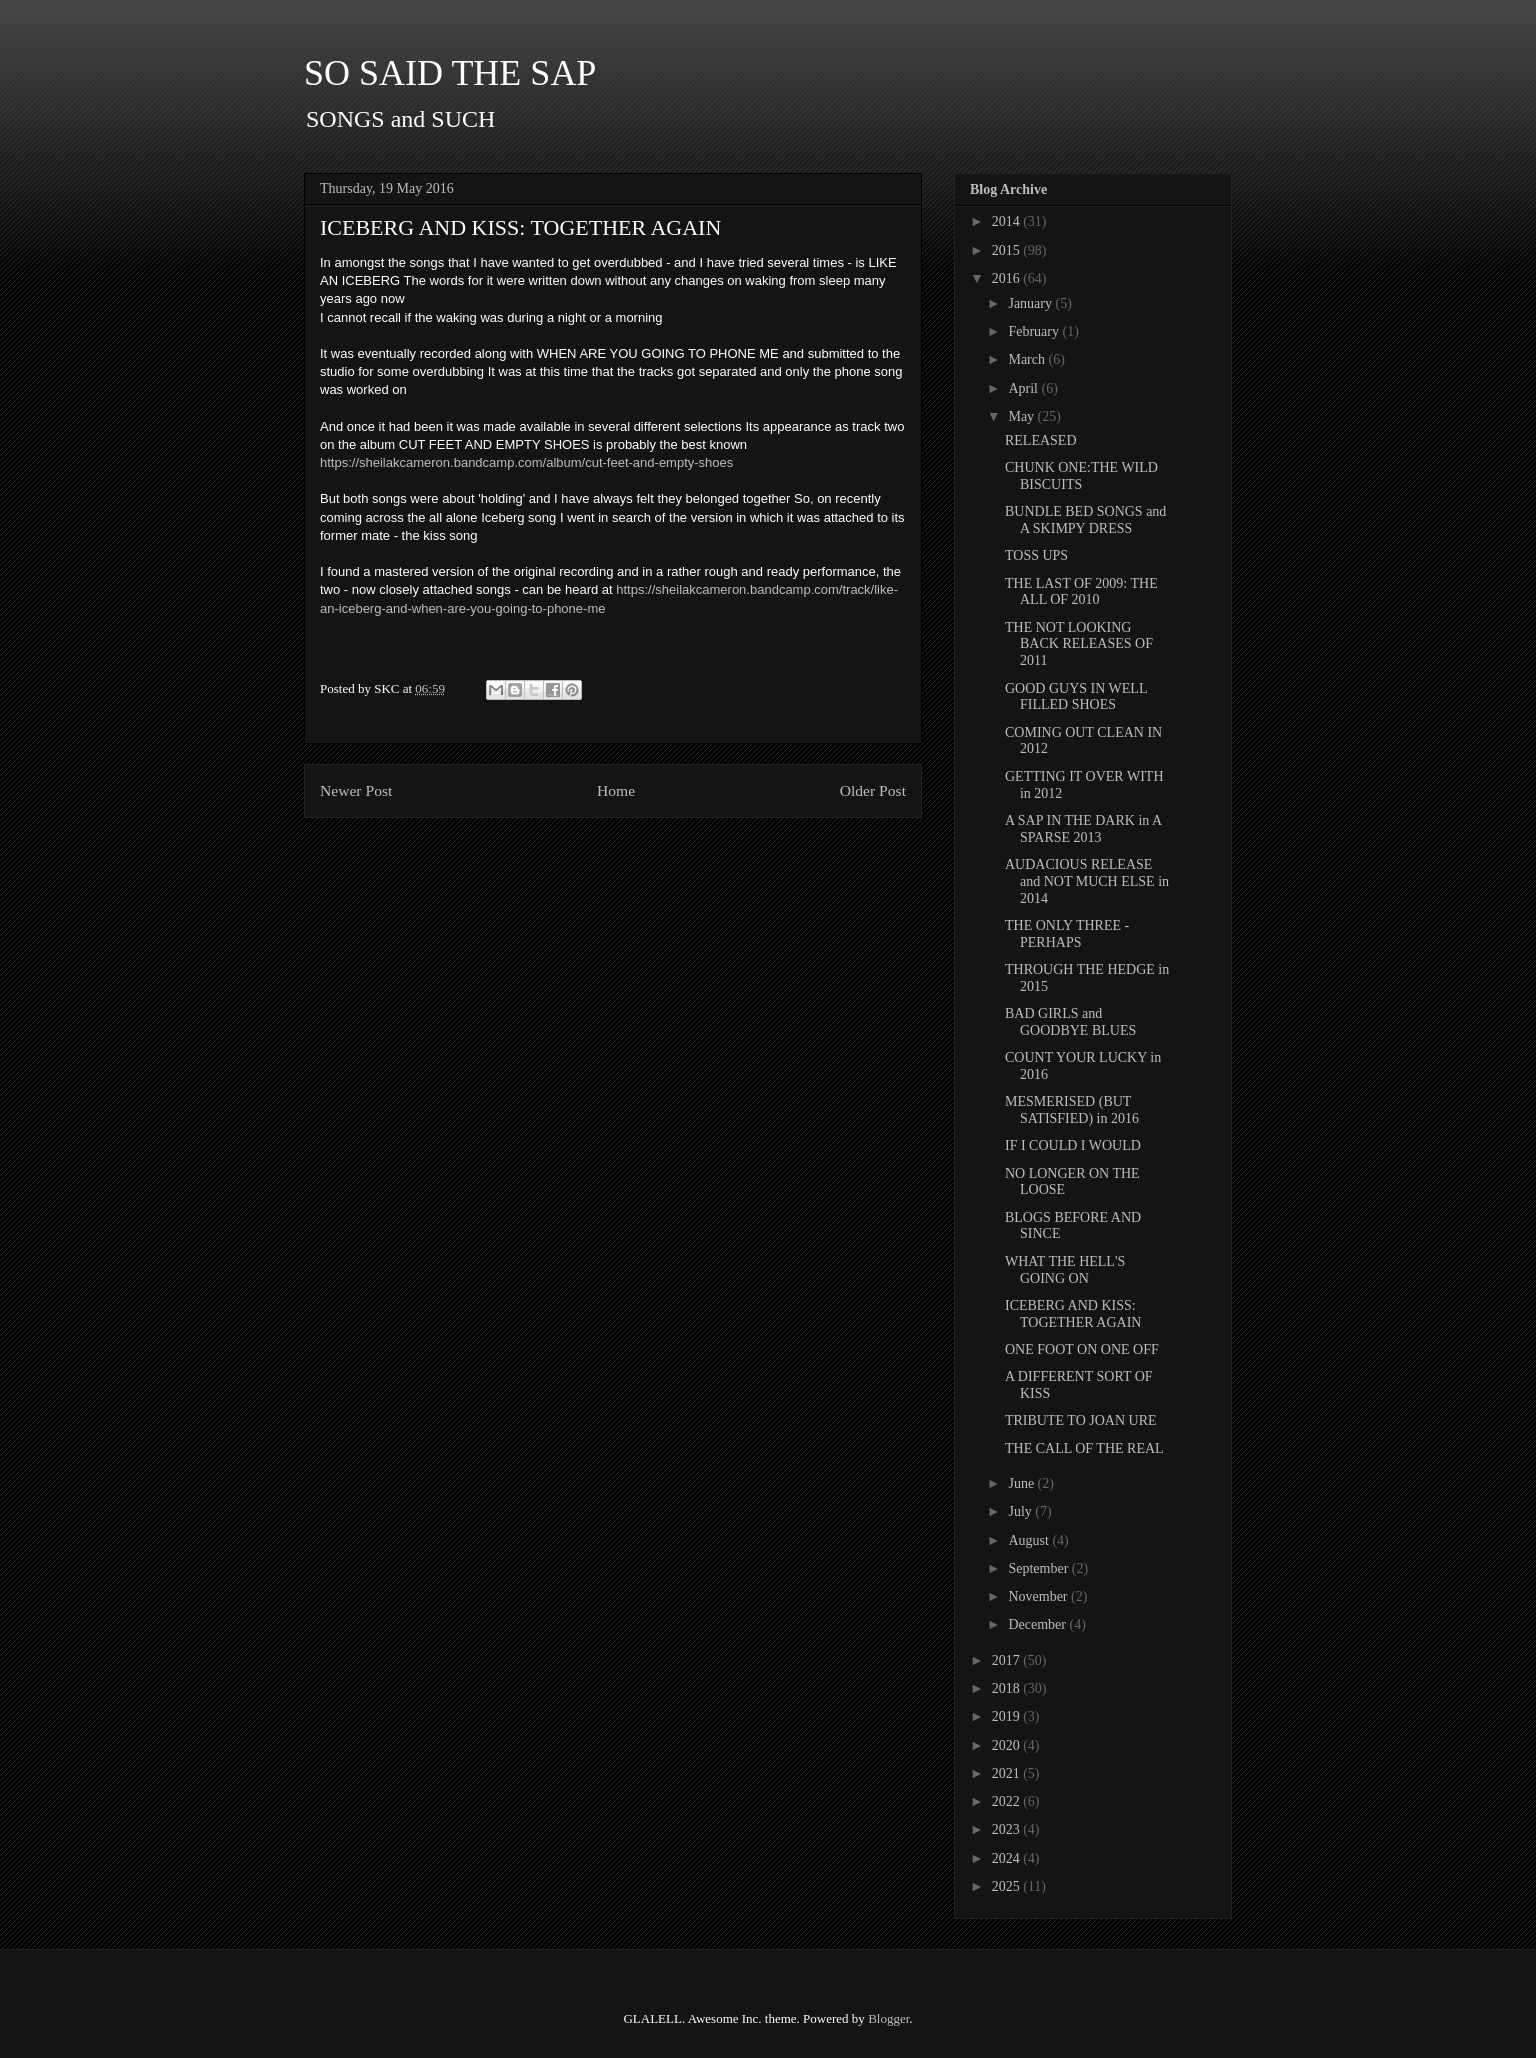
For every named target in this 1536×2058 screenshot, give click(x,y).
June (1022, 1483)
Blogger (888, 2018)
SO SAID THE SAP (450, 73)
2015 (1008, 250)
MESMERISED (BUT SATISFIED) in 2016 (1072, 1110)
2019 (1008, 1716)
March (1028, 359)
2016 (1008, 278)
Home (616, 790)
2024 (1008, 1858)
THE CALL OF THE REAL (1084, 1448)
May (1022, 416)
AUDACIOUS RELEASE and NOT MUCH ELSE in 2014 (1087, 881)
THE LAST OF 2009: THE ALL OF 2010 (1081, 592)
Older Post (873, 790)
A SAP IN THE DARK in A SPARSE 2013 (1083, 829)
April (1024, 388)
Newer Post (356, 790)
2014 (1008, 221)
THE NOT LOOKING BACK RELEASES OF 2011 (1079, 644)
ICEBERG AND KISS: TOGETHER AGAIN (1073, 1314)
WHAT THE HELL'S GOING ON (1065, 1270)
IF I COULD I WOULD (1073, 1145)
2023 (1008, 1829)
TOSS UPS (1036, 555)
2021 (1008, 1773)
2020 (1008, 1745)
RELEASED (1041, 440)
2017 (1008, 1660)
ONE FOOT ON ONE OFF (1082, 1349)
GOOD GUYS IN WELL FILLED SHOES (1076, 697)
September (1039, 1568)
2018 (1008, 1688)
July (1021, 1511)
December (1038, 1624)
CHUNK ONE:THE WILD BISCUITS (1081, 476)
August (1030, 1540)
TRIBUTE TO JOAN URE (1081, 1420)
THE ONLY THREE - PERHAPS (1067, 934)
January (1031, 303)
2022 (1008, 1801)
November (1039, 1596)
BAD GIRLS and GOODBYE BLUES (1070, 1022)
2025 (1008, 1886)
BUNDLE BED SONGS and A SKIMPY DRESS (1085, 520)
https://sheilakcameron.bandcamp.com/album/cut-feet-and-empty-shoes (526, 462)
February (1035, 331)
